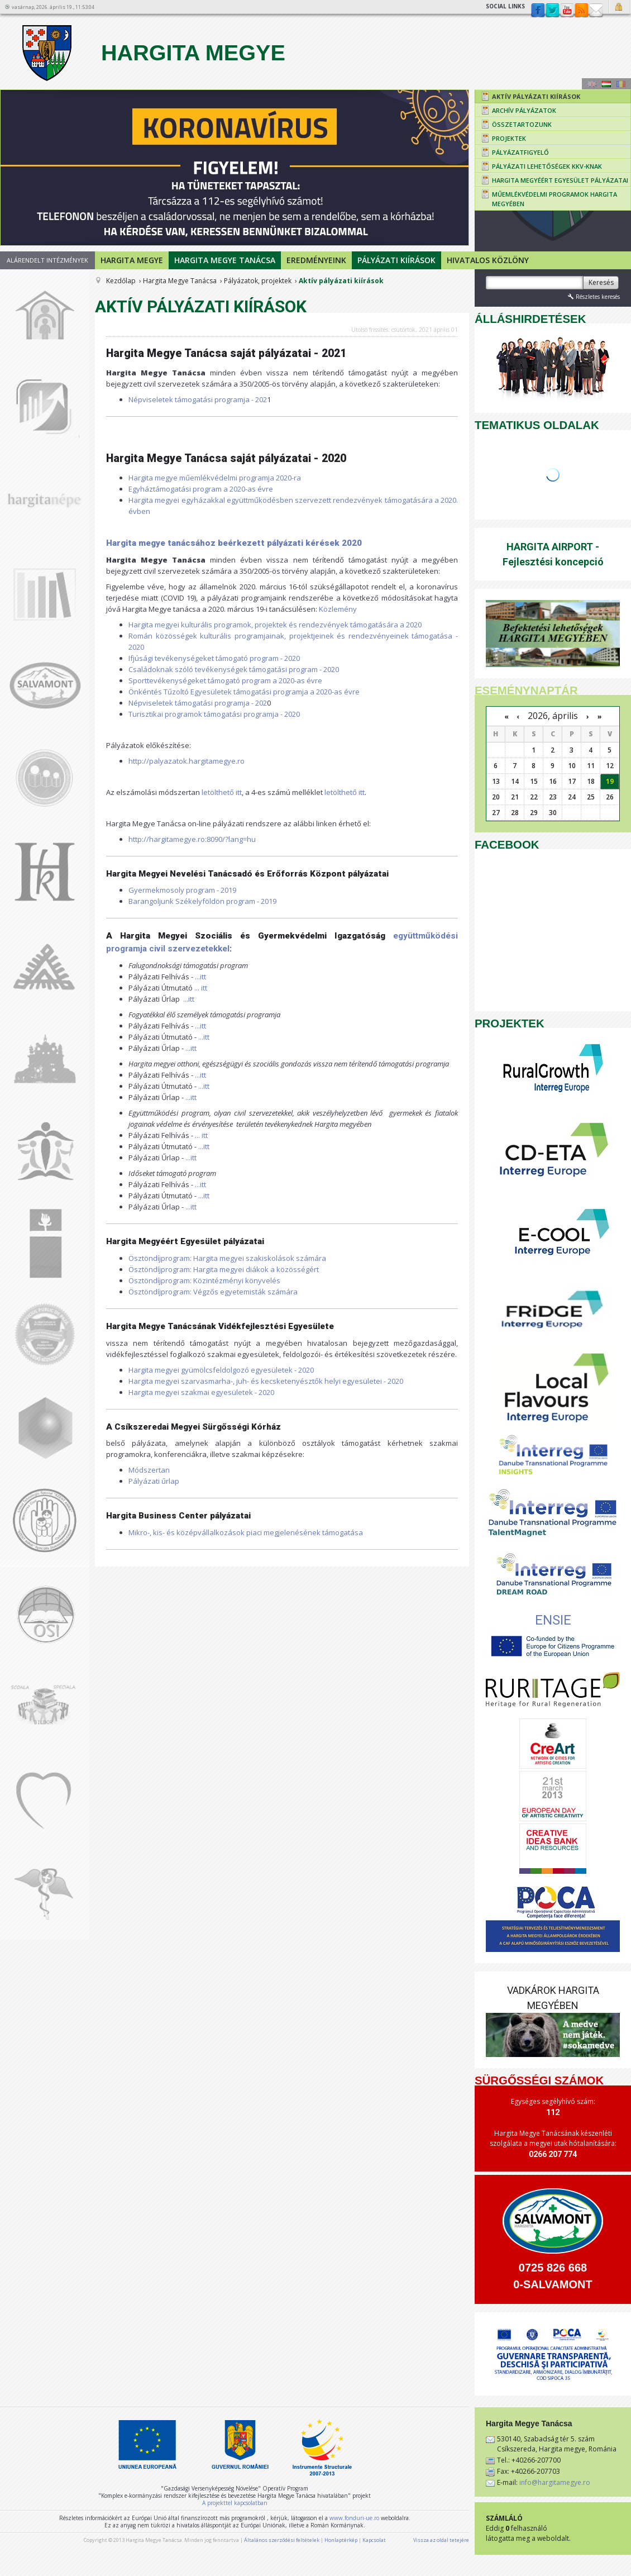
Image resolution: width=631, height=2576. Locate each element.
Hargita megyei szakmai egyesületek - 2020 (201, 1392)
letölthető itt (222, 792)
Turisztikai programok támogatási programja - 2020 (214, 714)
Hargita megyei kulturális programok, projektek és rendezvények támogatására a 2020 (275, 625)
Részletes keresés (593, 296)
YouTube (567, 10)
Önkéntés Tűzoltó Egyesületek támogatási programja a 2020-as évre (244, 692)
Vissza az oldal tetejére (441, 2540)
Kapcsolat (596, 10)
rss (581, 10)
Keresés (601, 282)
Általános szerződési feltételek (281, 2540)
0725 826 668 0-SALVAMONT (552, 2276)
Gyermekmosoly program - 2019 (182, 890)
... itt (200, 988)
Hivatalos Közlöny (488, 260)
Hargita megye (132, 260)
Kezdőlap (121, 280)
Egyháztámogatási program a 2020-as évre (200, 489)
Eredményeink (316, 260)
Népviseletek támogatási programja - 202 (197, 399)
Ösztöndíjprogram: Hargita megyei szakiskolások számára (227, 1258)
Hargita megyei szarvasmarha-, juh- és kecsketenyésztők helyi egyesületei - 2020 (265, 1381)
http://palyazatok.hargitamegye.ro (186, 761)
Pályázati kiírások (396, 260)
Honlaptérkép (340, 2540)
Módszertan (149, 1470)
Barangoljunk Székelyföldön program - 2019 (202, 901)
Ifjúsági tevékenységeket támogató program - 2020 (214, 658)
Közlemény (338, 609)
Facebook (537, 10)
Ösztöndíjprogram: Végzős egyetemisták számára (213, 1292)
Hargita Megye (152, 52)
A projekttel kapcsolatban (234, 2503)
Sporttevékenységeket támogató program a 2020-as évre (225, 680)
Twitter (552, 10)
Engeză (591, 83)
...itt (200, 977)
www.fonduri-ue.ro (354, 2518)
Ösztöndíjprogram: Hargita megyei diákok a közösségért (223, 1269)
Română (620, 83)
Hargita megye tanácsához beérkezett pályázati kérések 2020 (234, 543)
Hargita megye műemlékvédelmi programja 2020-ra (214, 478)
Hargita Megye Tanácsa (224, 260)
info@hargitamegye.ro (554, 2482)
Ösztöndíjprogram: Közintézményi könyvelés (204, 1280)
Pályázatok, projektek (257, 280)
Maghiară (606, 83)
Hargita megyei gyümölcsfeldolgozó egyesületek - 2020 (221, 1370)
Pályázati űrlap (153, 1481)
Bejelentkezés (620, 6)
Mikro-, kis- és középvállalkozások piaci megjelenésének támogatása (245, 1532)
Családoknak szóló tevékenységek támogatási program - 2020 (233, 669)
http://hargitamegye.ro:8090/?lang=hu (192, 839)
